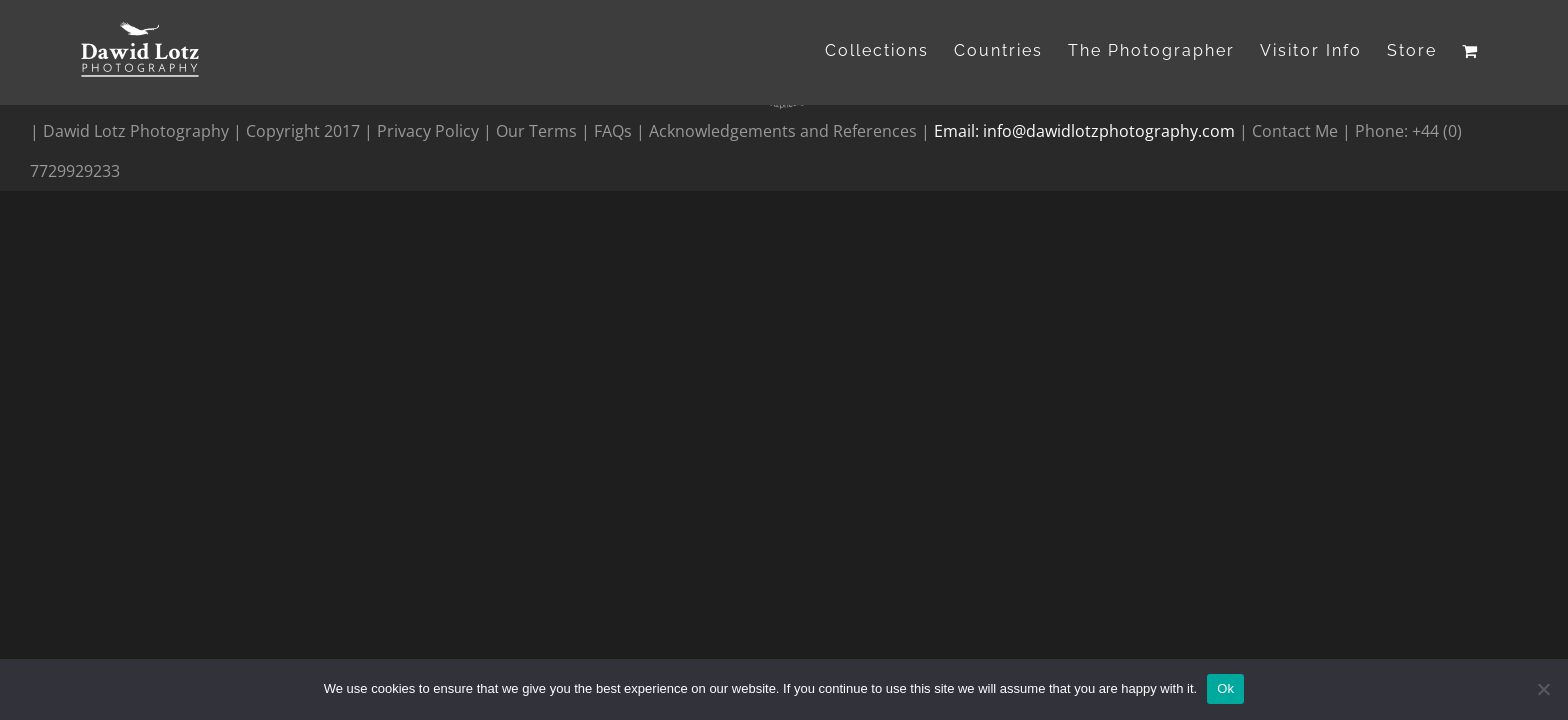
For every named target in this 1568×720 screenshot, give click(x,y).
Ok (1225, 688)
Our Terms (536, 131)
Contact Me (1297, 131)
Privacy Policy (430, 131)
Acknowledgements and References (783, 131)
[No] (1543, 689)
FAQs (613, 131)
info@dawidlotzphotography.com (1111, 131)
